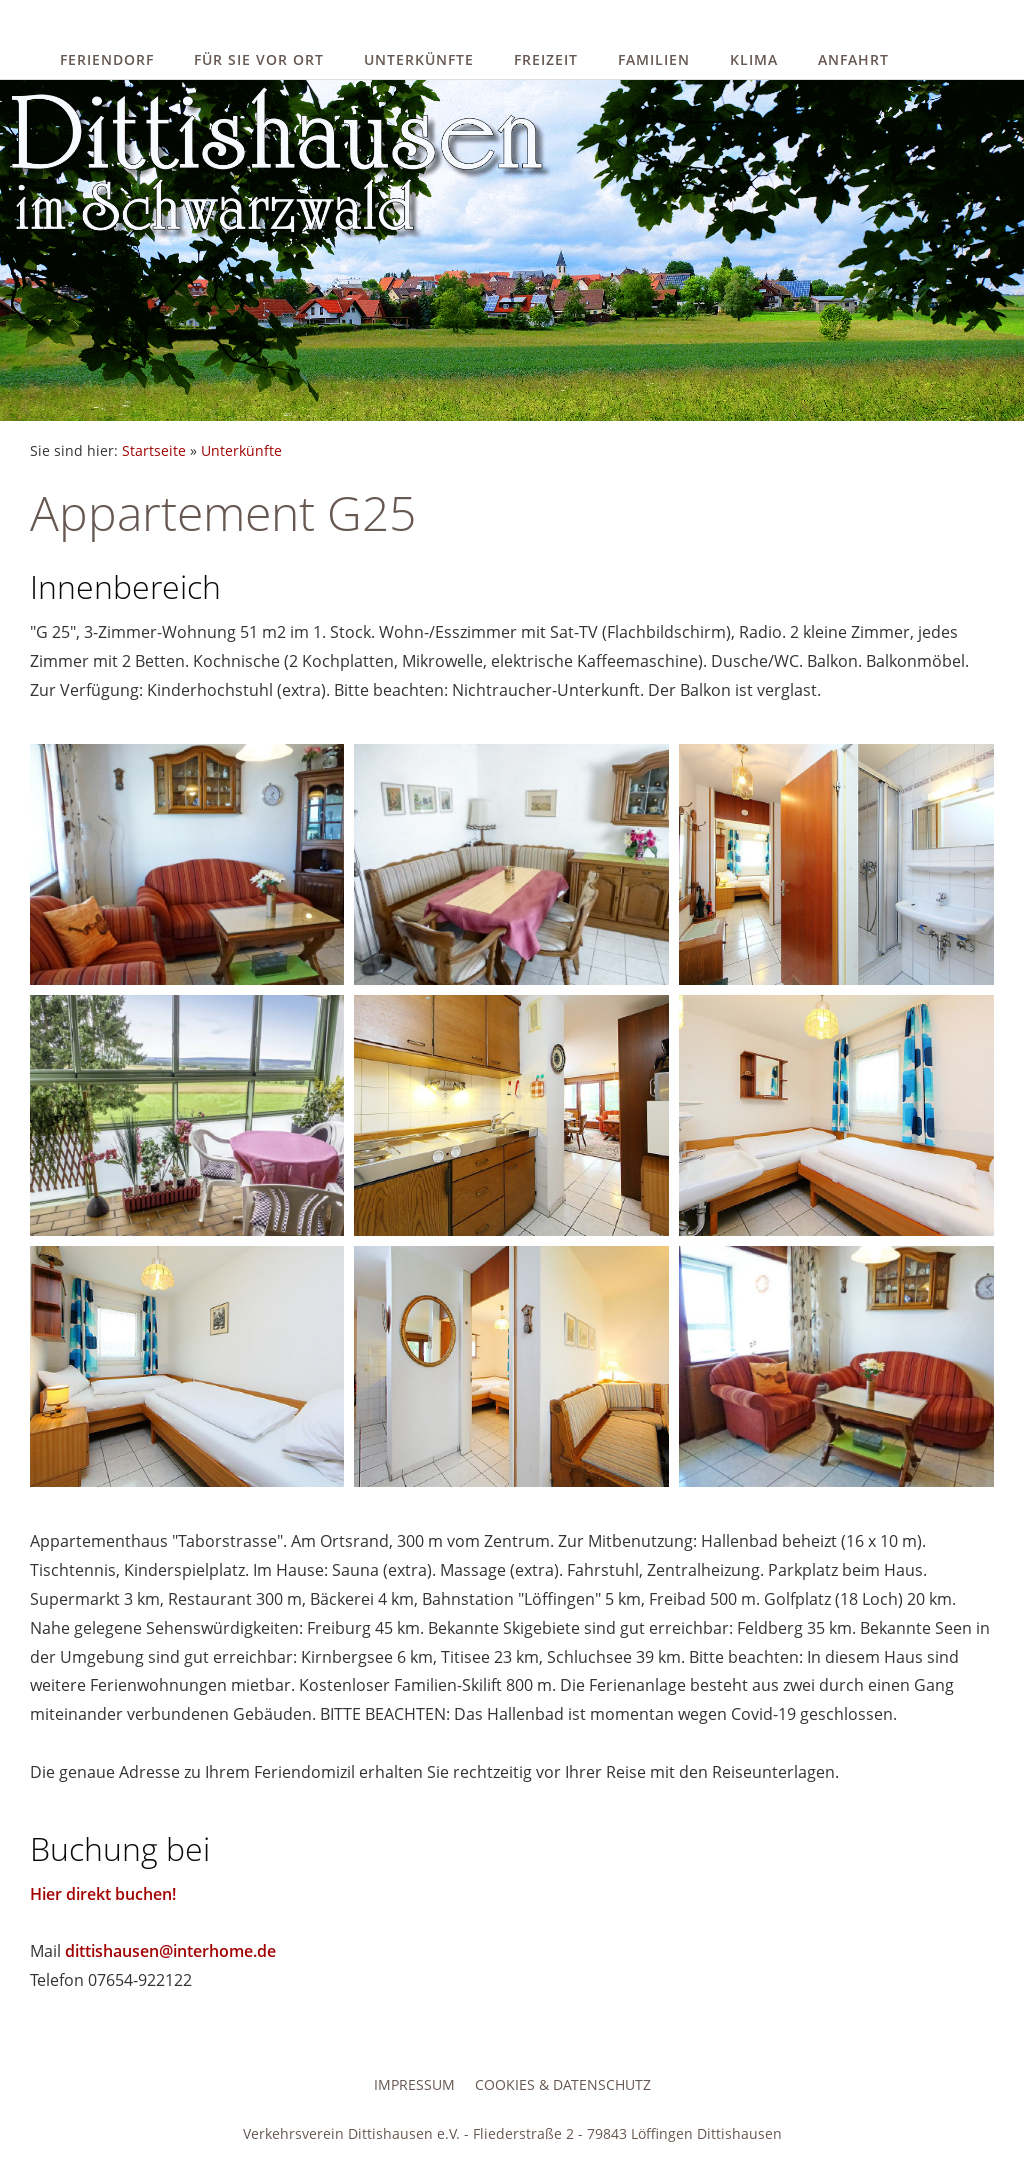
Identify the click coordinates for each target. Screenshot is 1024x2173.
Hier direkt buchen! (103, 1894)
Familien (654, 59)
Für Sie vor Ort (259, 59)
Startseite (154, 450)
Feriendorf (107, 59)
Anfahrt (853, 59)
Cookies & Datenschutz (563, 2084)
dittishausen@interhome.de (170, 1951)
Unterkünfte (419, 59)
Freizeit (546, 59)
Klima (754, 59)
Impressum (414, 2084)
